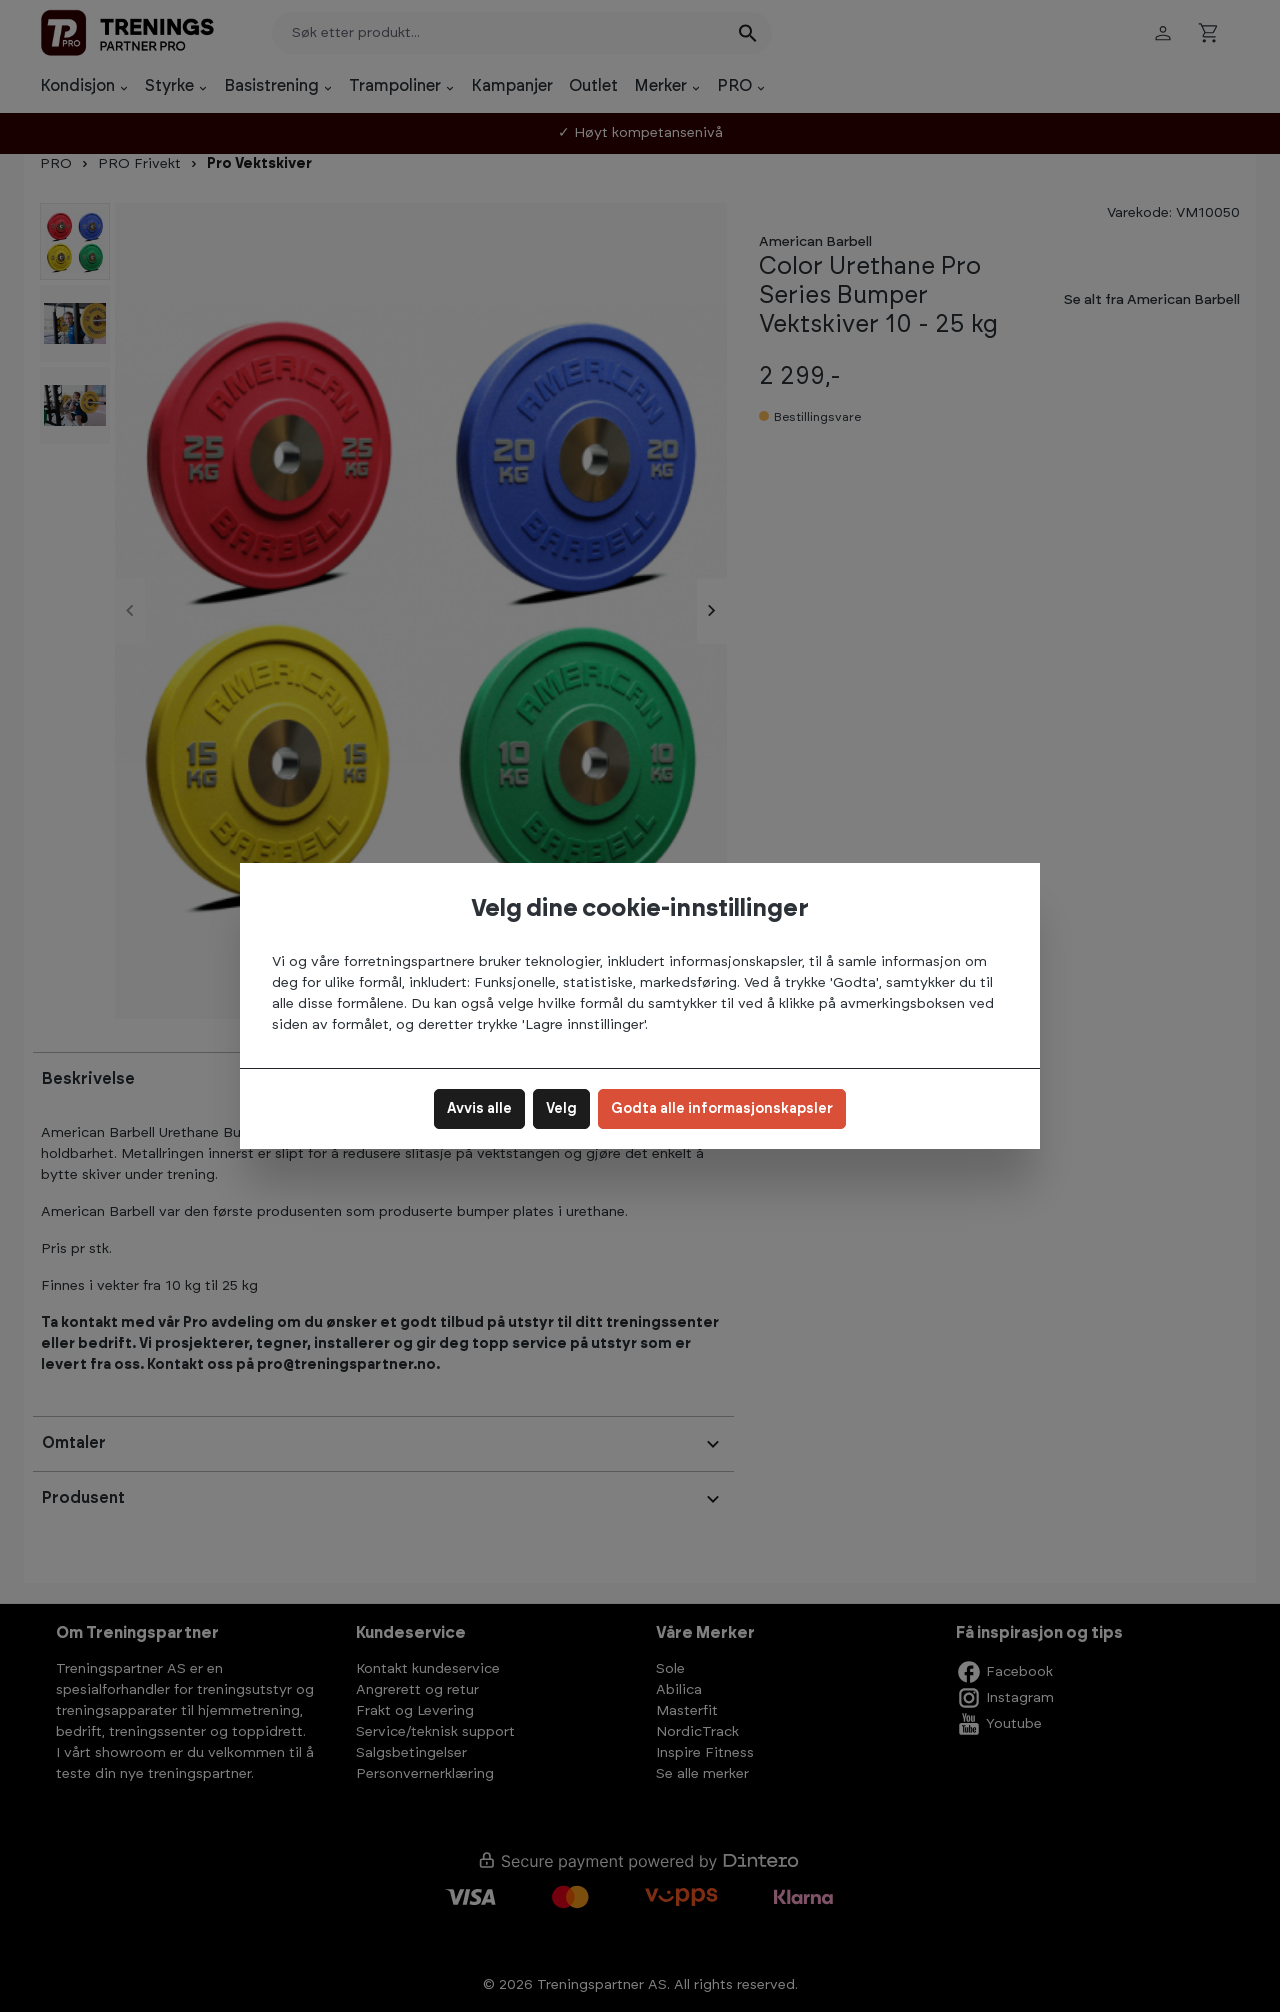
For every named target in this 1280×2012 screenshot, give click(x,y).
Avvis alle (479, 1109)
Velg (561, 1109)
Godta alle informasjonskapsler (722, 1109)
